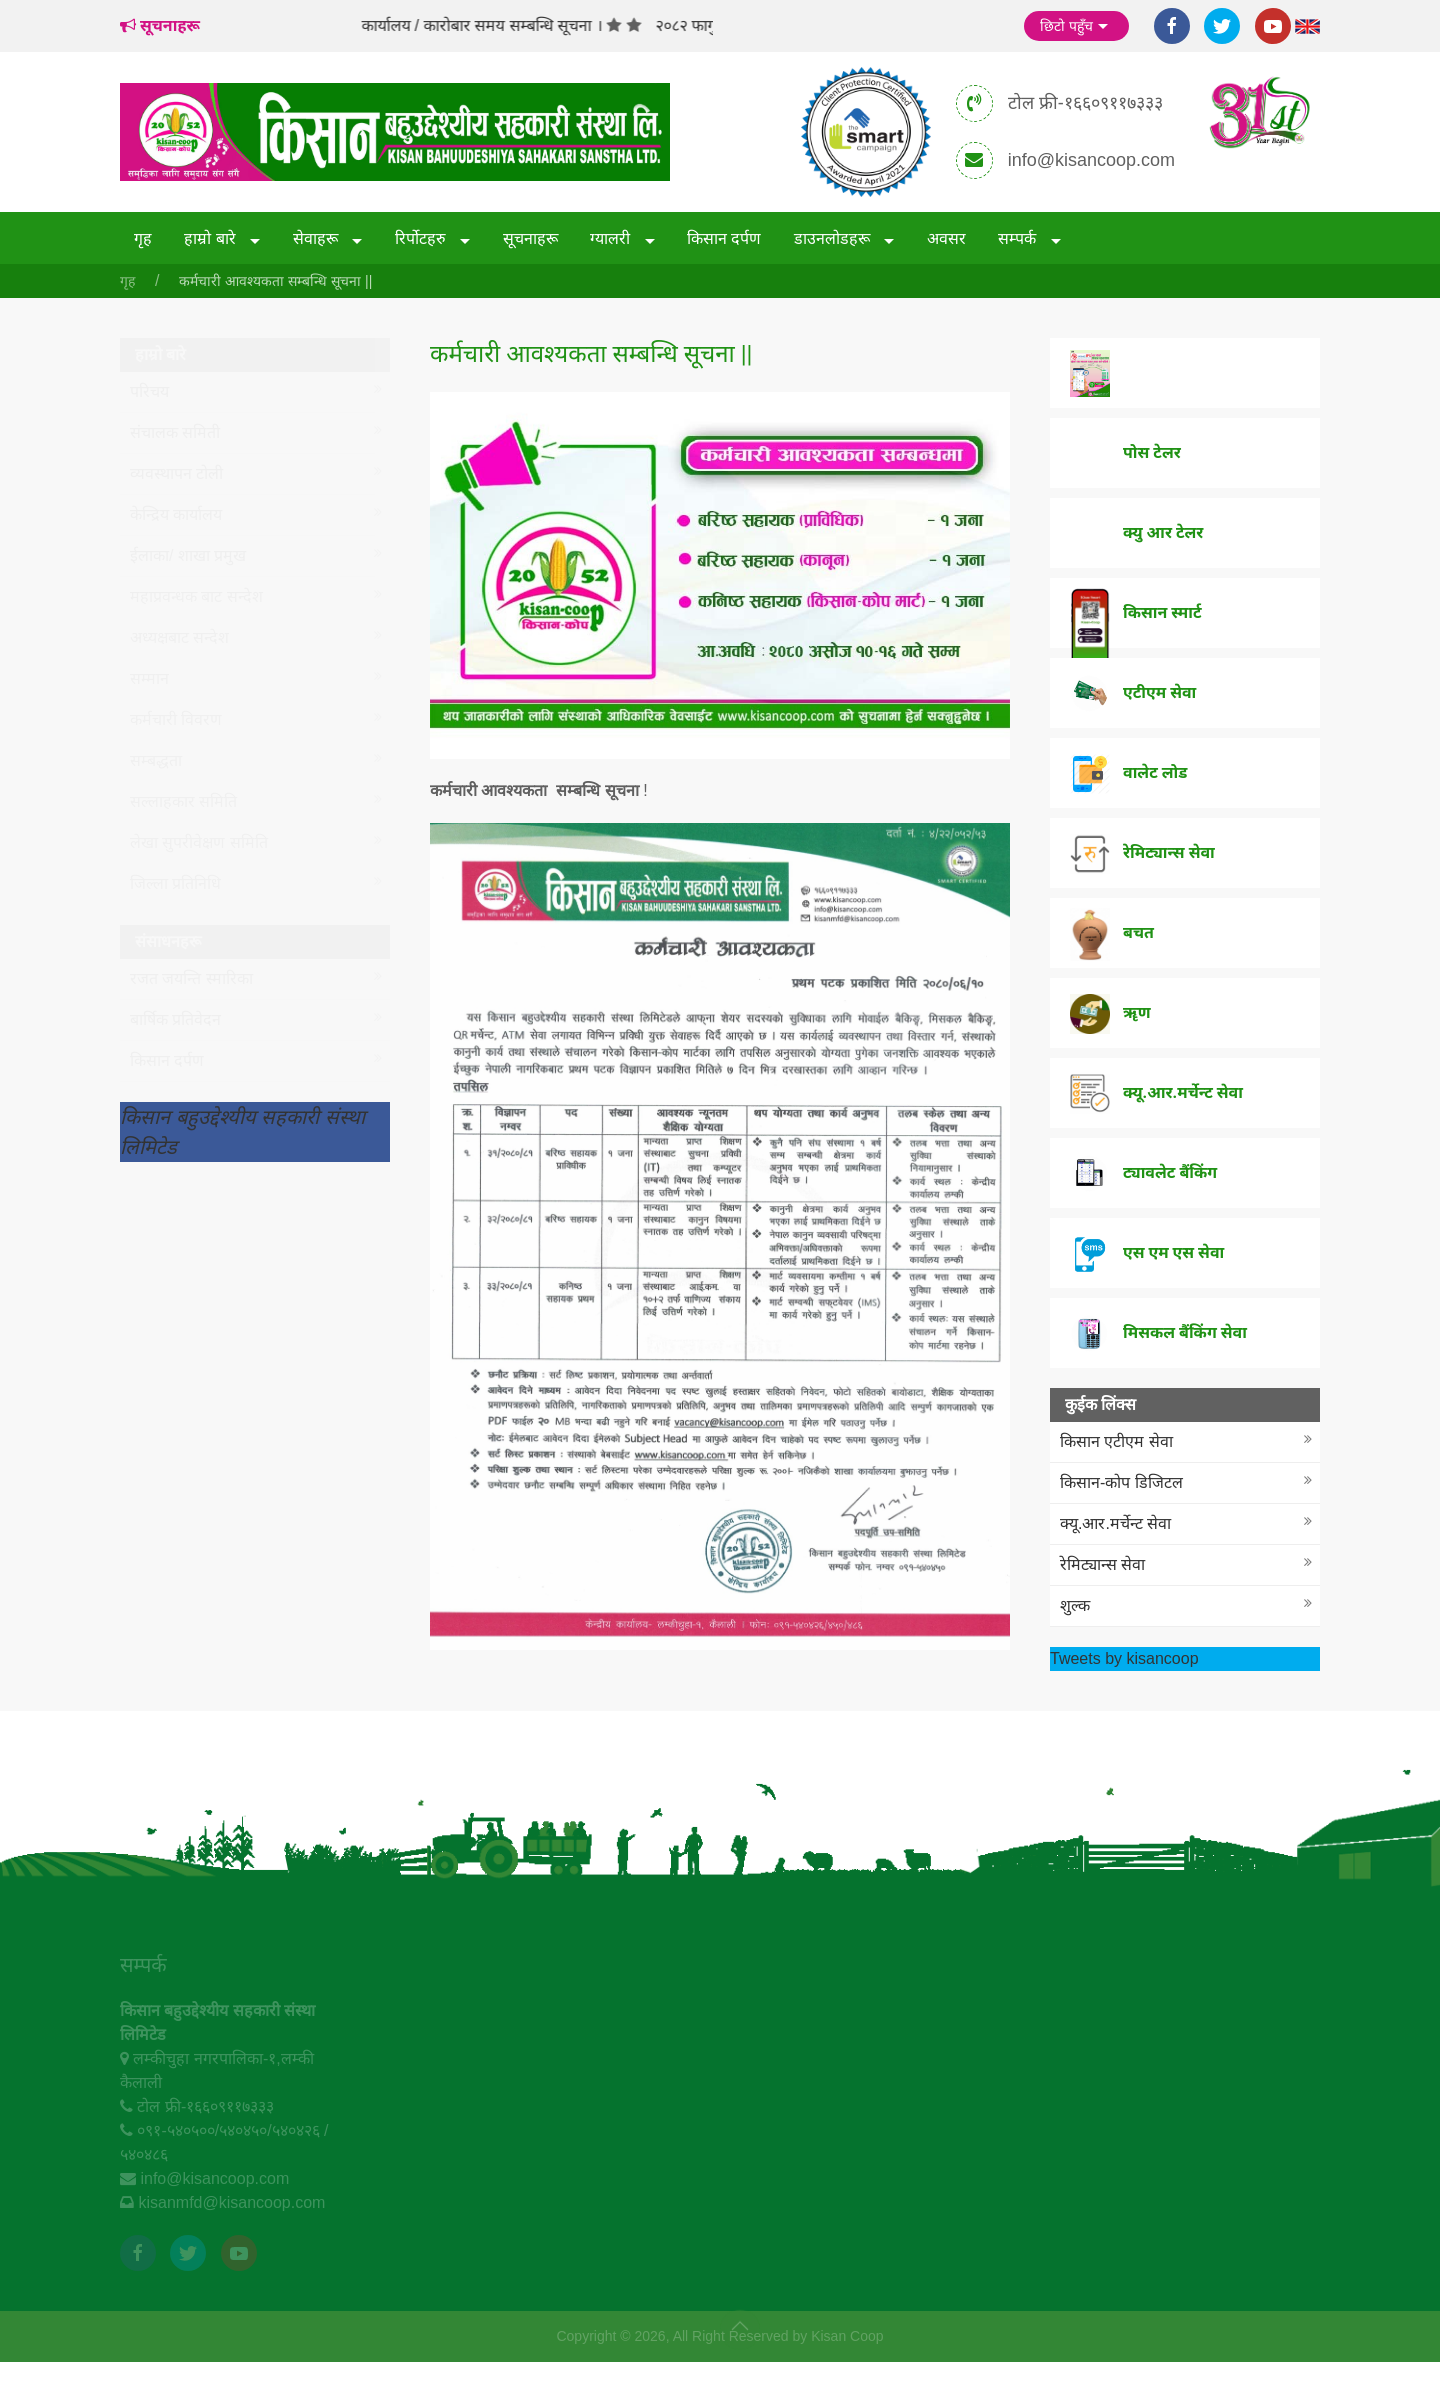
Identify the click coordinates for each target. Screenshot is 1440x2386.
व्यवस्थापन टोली (176, 473)
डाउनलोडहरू (834, 238)
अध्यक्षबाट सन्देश (179, 637)
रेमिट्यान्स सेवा (1102, 1564)
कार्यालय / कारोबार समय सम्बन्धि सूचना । (507, 25)
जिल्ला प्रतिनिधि (175, 883)
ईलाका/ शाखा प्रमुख (188, 555)
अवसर (946, 238)
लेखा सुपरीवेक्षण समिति (199, 842)
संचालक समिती (175, 432)
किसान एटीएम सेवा (1116, 1441)
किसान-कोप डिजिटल (1121, 1482)
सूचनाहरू (530, 238)
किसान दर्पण (724, 238)
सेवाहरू (317, 238)
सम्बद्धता (156, 760)
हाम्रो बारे (212, 238)
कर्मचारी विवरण (176, 719)
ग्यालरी (612, 238)
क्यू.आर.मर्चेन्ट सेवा (1115, 1523)
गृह (143, 238)
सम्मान (149, 678)
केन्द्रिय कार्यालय (176, 514)
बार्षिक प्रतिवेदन (175, 1019)
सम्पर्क (1019, 238)
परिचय (149, 391)
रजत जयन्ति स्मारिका (191, 978)
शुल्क (1075, 1605)
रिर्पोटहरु (422, 238)
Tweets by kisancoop (1124, 1658)
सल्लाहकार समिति (183, 801)
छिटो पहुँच (1076, 27)
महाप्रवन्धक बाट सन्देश (196, 596)
